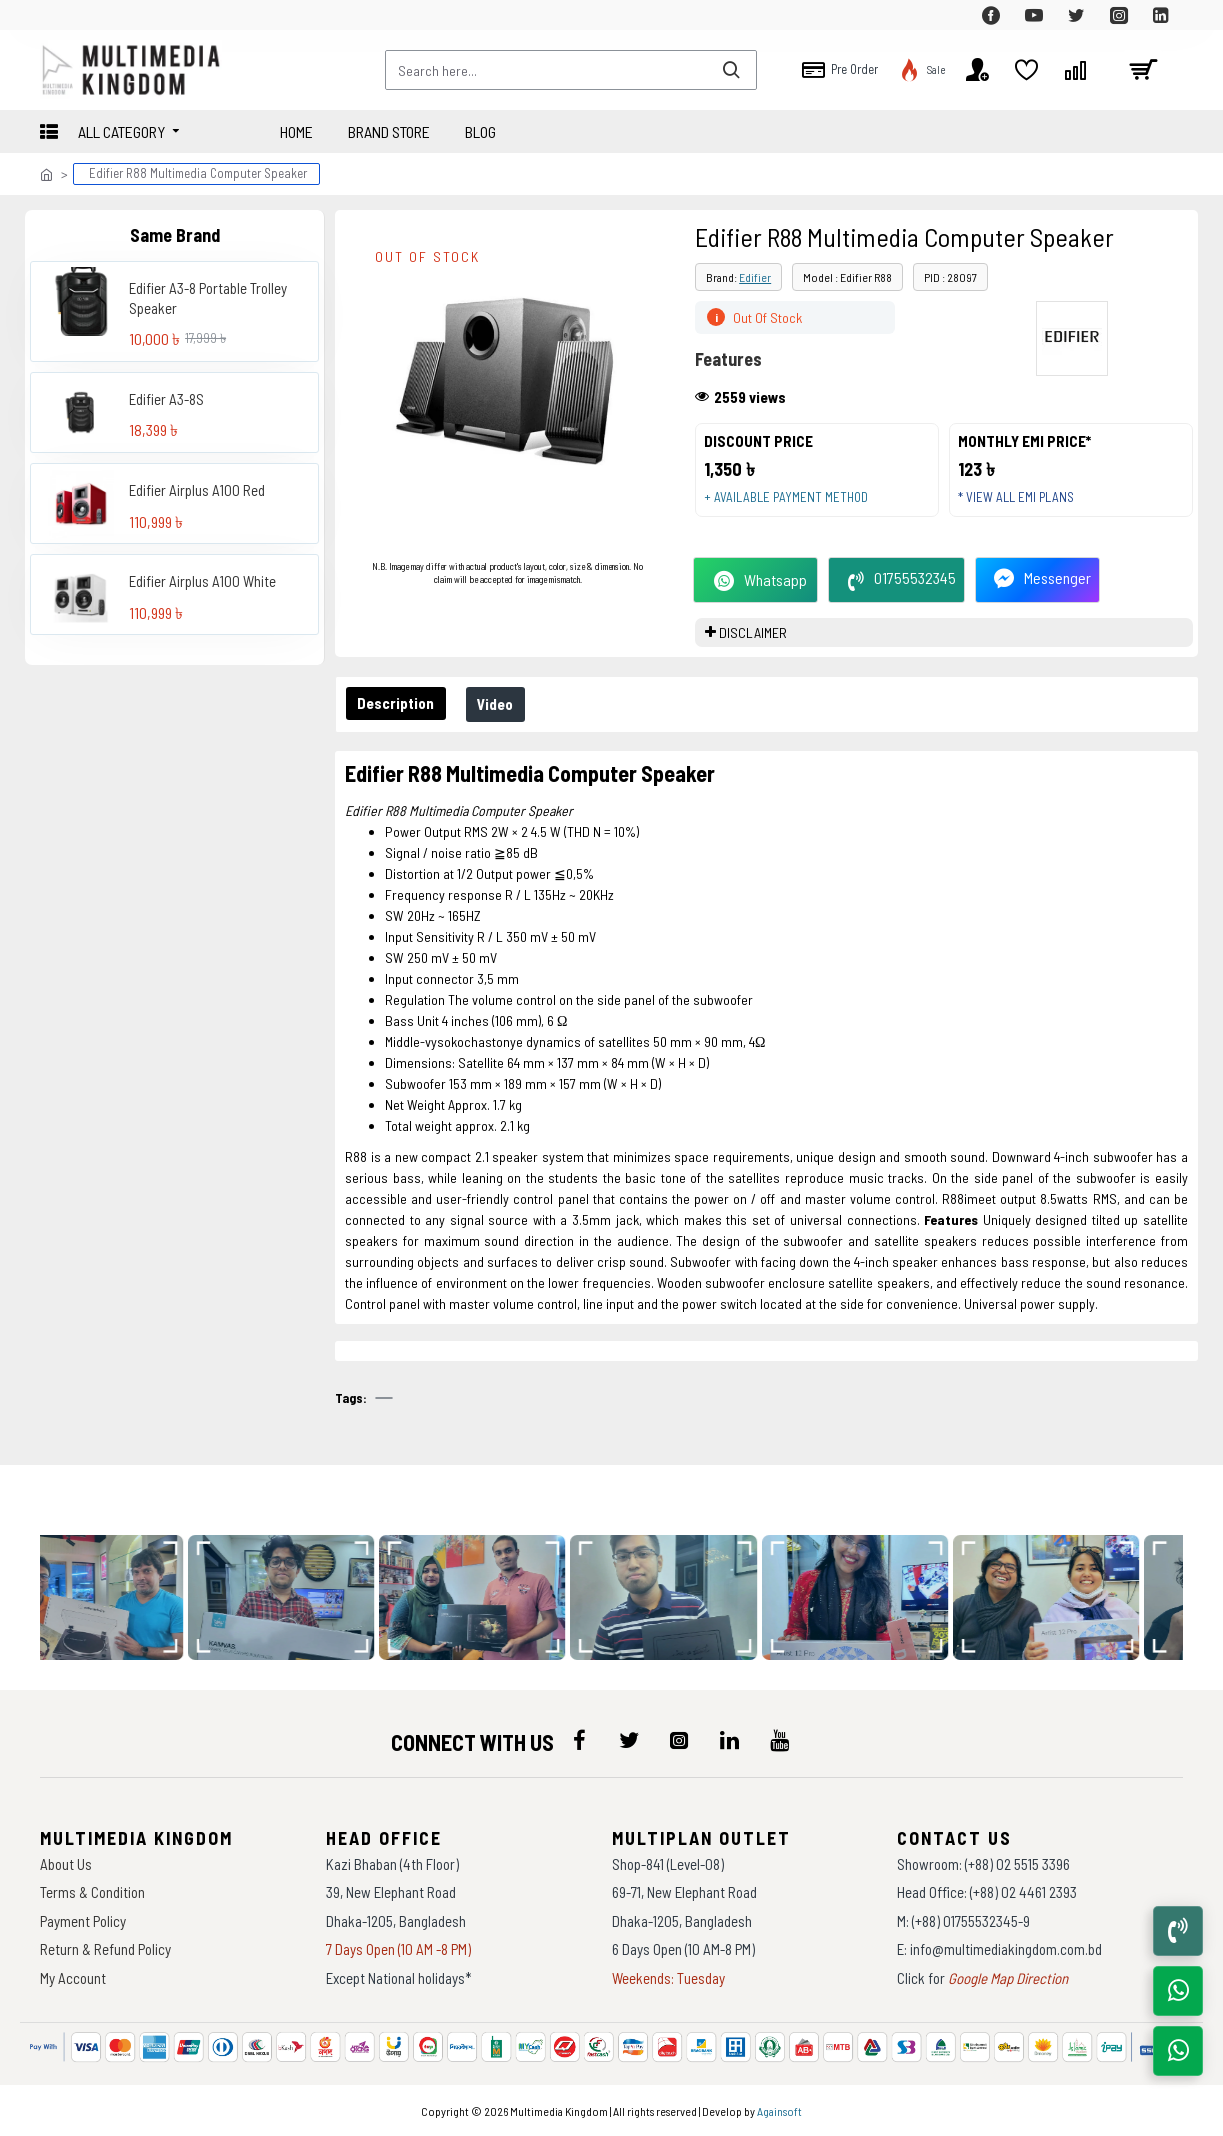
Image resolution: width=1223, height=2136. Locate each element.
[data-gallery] (121, 1597)
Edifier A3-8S (166, 399)
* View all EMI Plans (1023, 504)
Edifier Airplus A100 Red (197, 490)
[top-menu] (55, 15)
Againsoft (779, 2111)
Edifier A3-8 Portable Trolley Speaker (208, 298)
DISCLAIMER (753, 646)
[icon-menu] (579, 1740)
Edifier (755, 277)
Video (503, 718)
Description (398, 717)
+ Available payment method (793, 504)
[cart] (1143, 70)
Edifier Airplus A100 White (202, 581)
